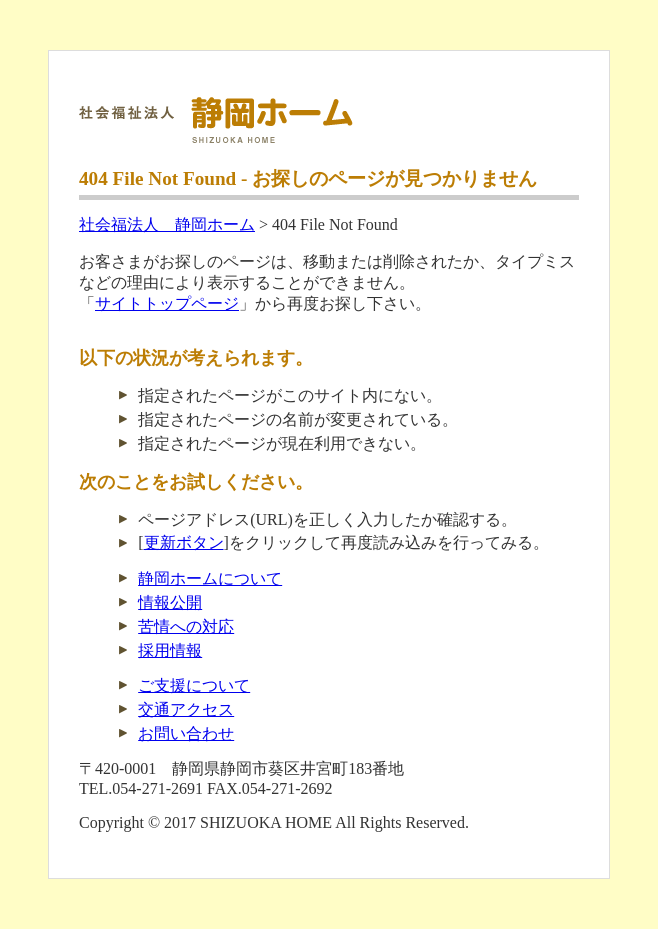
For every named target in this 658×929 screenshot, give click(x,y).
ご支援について (194, 685)
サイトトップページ (167, 303)
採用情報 (170, 650)
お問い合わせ (186, 733)
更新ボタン (184, 542)
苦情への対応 (186, 626)
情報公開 (170, 602)
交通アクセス (186, 709)
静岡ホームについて (210, 578)
